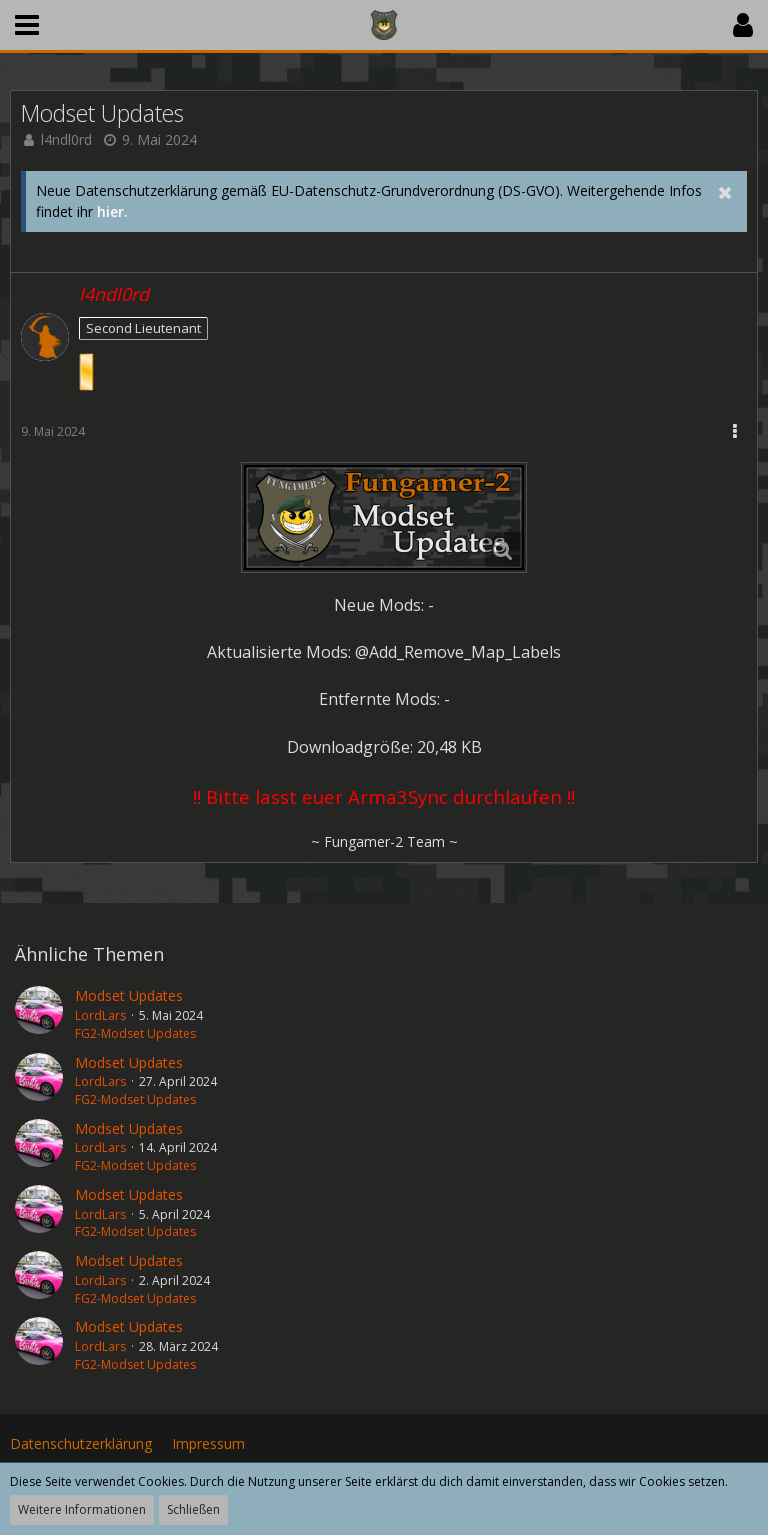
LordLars (100, 1015)
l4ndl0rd (66, 139)
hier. (112, 211)
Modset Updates (129, 995)
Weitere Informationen (82, 1509)
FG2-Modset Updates (135, 1033)
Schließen (193, 1509)
